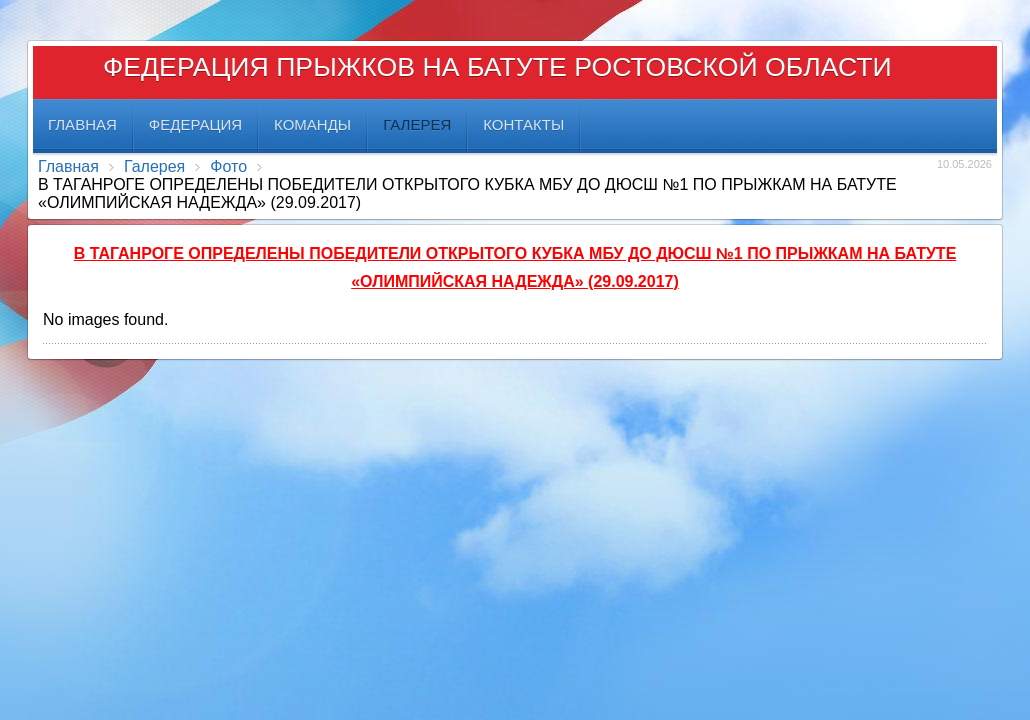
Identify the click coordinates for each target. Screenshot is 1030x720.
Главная (68, 166)
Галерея (154, 166)
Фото (228, 166)
